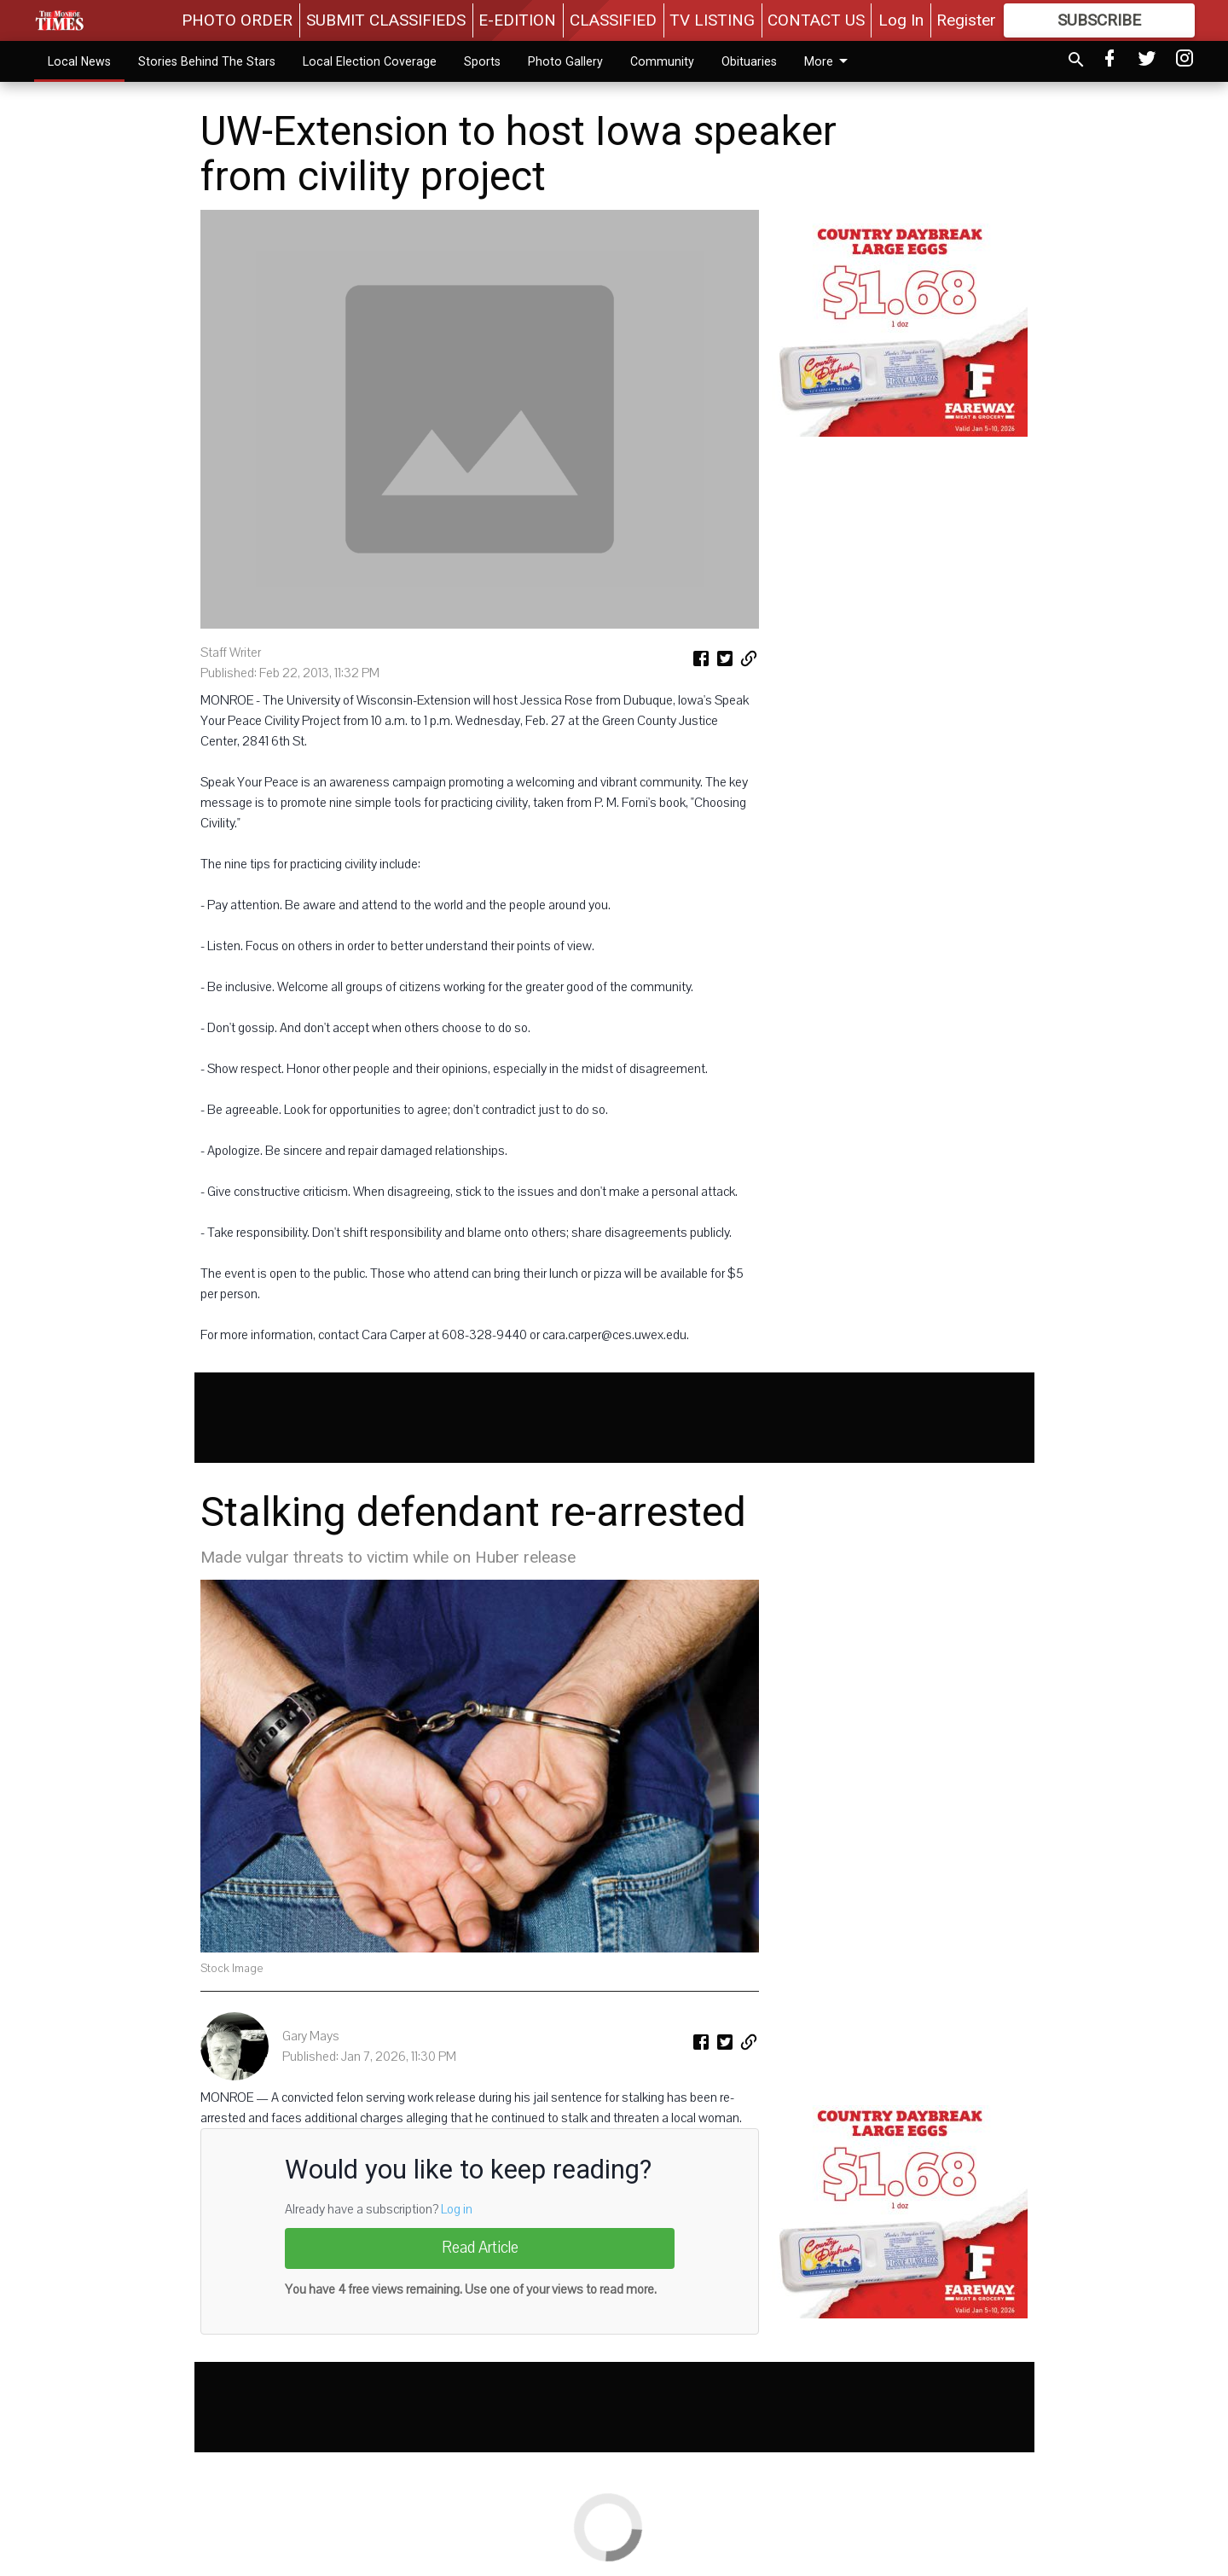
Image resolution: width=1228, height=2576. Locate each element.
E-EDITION (517, 20)
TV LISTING (712, 20)
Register (966, 20)
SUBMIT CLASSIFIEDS (386, 20)
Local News (79, 61)
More (829, 61)
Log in (456, 2209)
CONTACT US (816, 20)
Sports (482, 61)
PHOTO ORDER (237, 20)
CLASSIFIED (613, 20)
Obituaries (749, 61)
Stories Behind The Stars (206, 61)
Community (662, 61)
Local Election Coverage (370, 61)
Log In (901, 20)
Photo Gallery (565, 61)
